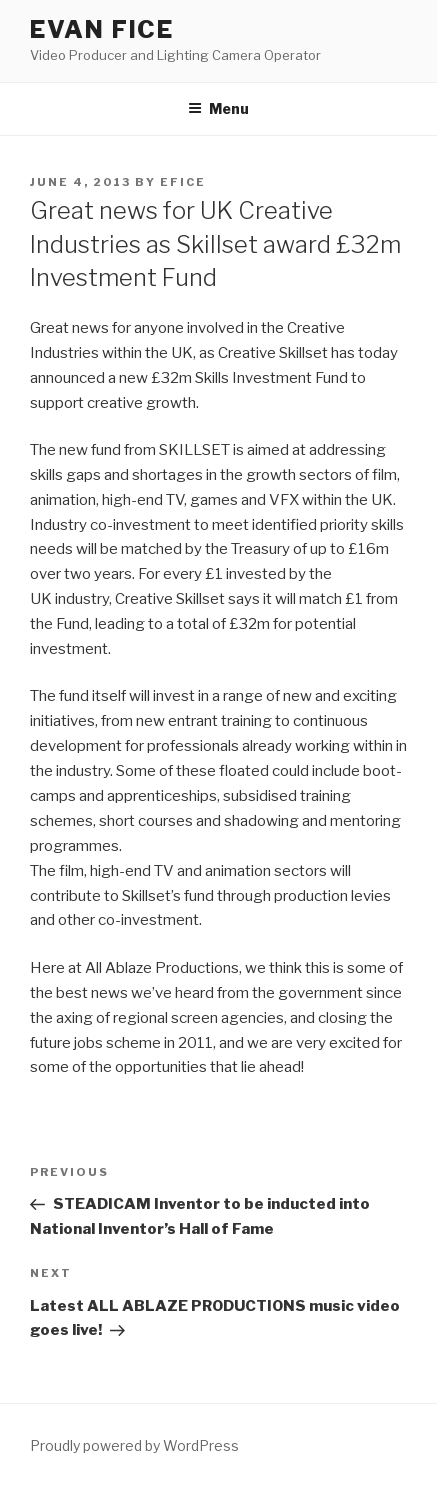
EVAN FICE (102, 29)
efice (183, 182)
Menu (218, 108)
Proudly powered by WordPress (134, 1445)
